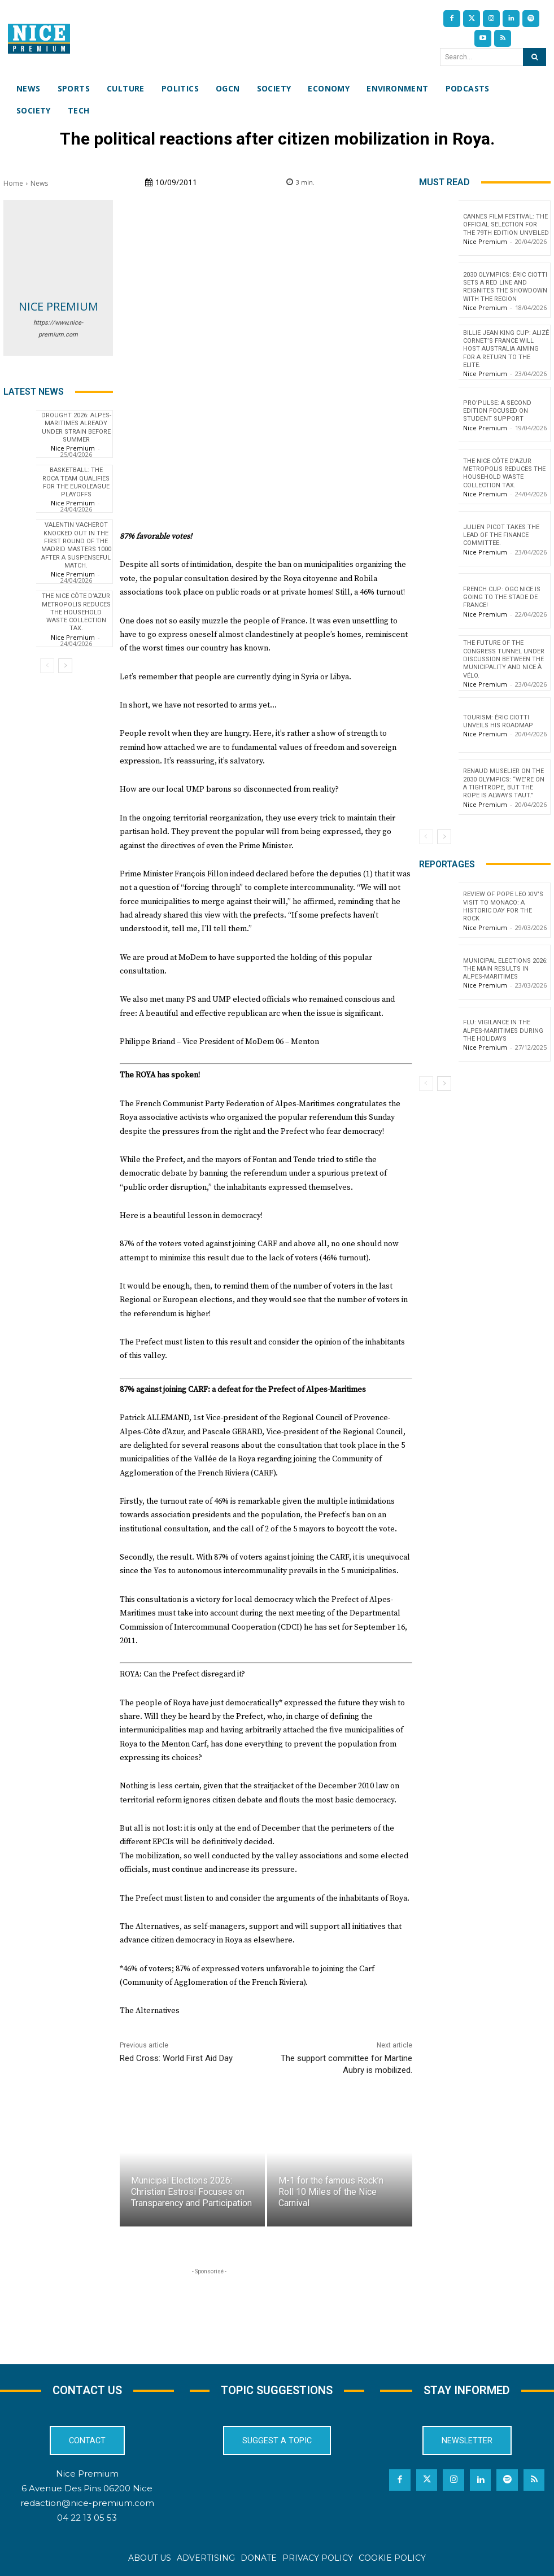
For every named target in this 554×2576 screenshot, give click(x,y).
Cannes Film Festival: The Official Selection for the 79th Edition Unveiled (506, 225)
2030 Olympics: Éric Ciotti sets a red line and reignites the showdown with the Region (505, 287)
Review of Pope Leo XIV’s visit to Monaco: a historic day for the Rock (503, 906)
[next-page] (65, 665)
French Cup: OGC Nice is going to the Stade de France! (501, 597)
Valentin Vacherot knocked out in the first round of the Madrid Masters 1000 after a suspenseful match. (76, 545)
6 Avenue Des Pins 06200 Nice (86, 2488)
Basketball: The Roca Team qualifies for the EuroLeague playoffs (76, 482)
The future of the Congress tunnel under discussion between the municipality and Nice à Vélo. (503, 659)
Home (13, 183)
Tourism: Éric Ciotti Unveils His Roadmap (498, 721)
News (39, 183)
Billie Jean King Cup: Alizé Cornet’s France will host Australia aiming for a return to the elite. (506, 349)
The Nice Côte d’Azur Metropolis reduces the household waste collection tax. (76, 612)
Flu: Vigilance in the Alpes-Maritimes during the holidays (503, 1030)
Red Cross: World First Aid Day (176, 2058)
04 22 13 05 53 (87, 2517)
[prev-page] (47, 665)
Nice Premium (58, 306)
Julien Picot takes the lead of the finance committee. (501, 535)
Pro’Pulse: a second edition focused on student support (497, 411)
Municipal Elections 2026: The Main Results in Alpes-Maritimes (505, 969)
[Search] (534, 57)
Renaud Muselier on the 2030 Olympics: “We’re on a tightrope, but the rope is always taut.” (503, 783)
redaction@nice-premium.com (87, 2503)
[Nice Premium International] (39, 39)
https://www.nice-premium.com (58, 328)
